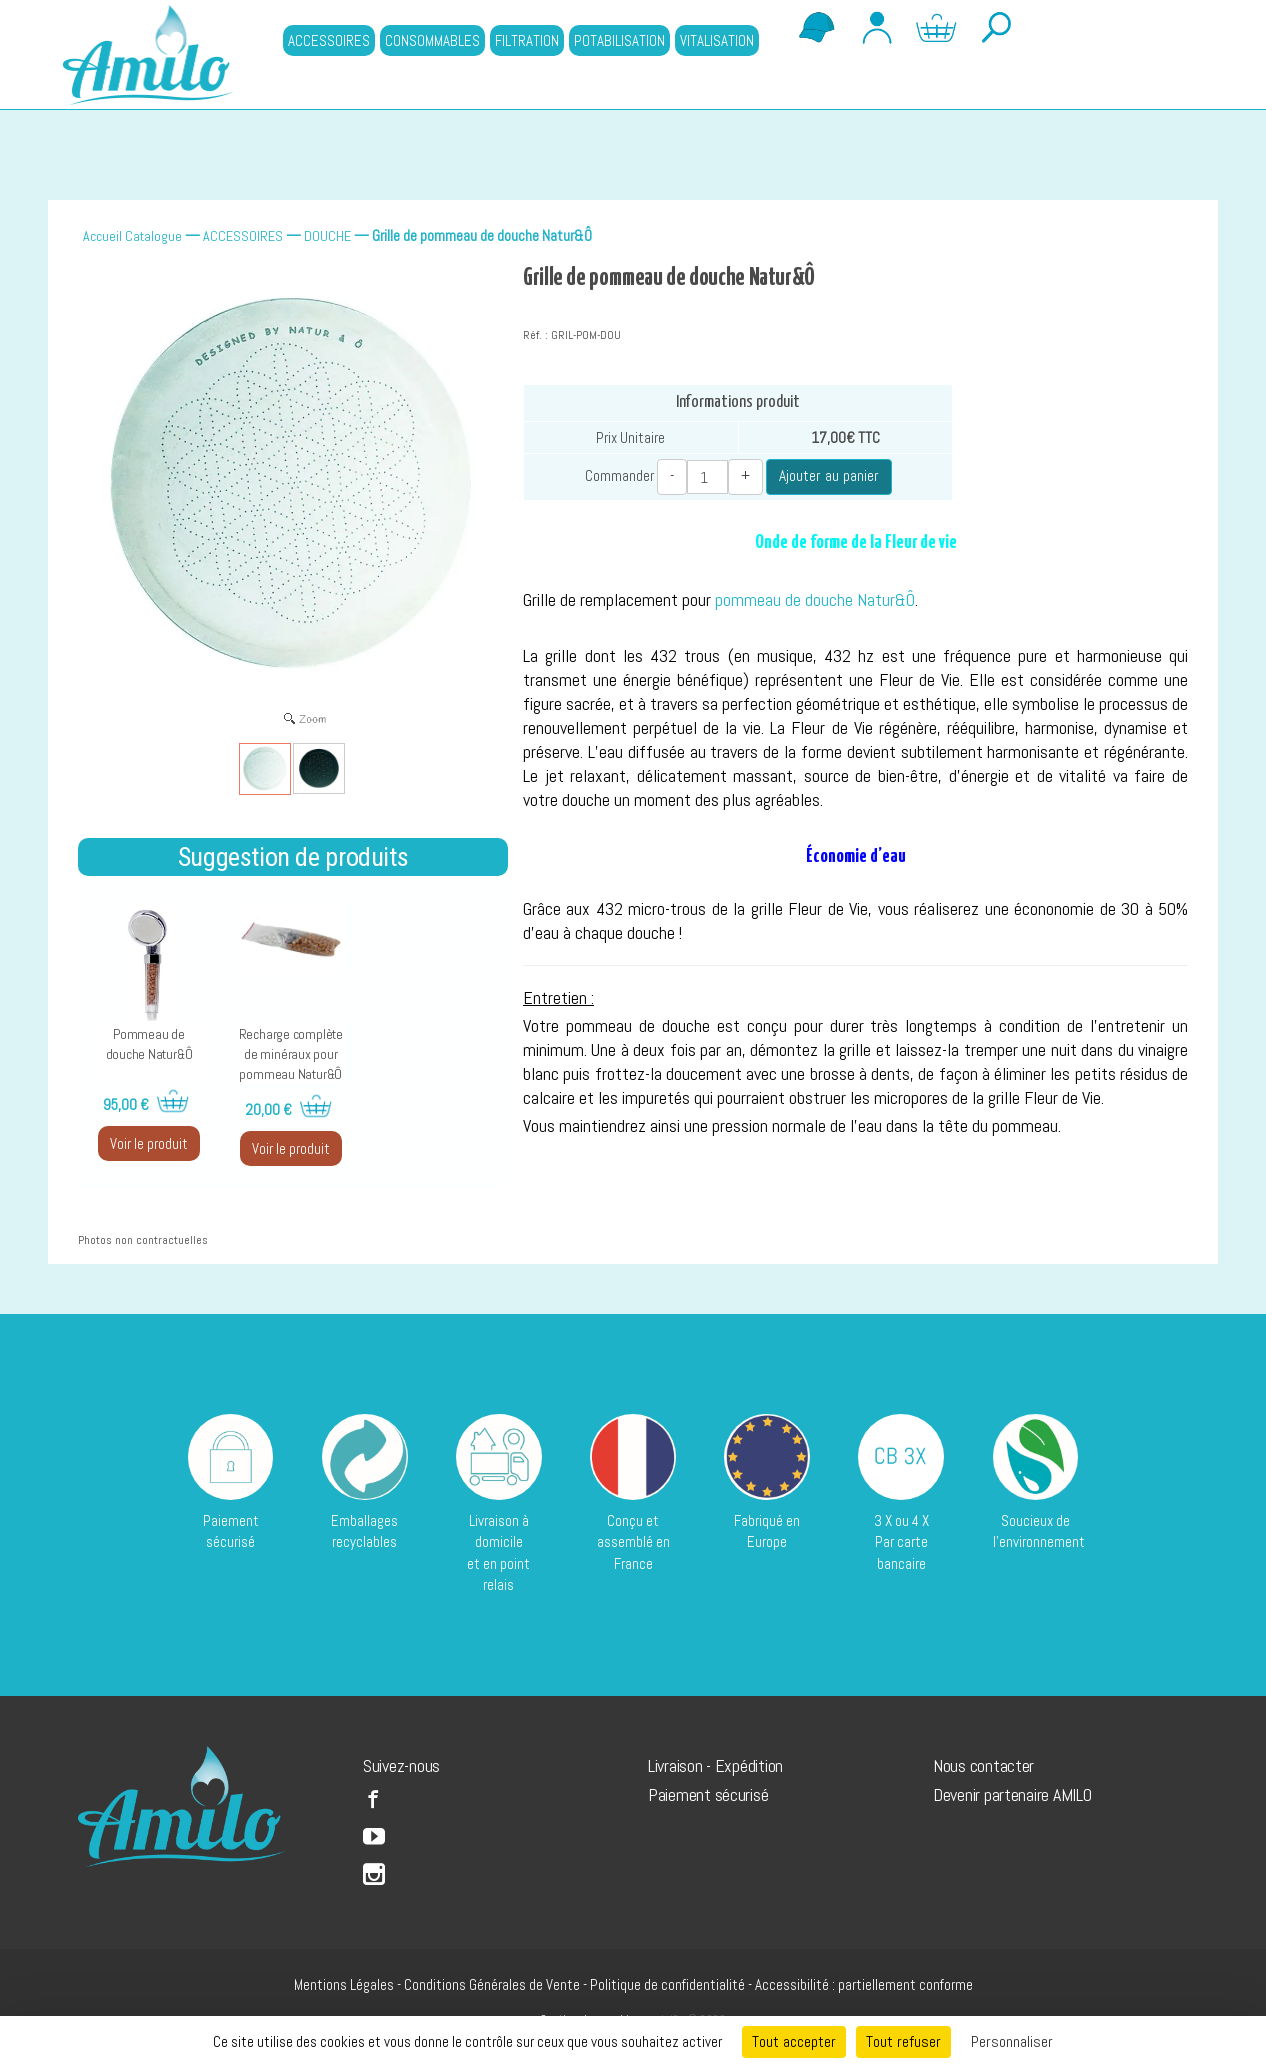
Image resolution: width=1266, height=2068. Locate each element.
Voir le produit (149, 1143)
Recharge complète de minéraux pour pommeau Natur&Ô (291, 1054)
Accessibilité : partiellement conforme (864, 1984)
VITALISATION (717, 40)
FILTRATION (527, 40)
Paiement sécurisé (708, 1794)
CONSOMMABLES (432, 40)
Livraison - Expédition (715, 1765)
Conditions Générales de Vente (492, 1984)
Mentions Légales (344, 1984)
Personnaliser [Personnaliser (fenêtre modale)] (1012, 2041)
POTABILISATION (619, 40)
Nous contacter (983, 1765)
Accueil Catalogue (132, 236)
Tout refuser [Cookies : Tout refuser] (903, 2041)
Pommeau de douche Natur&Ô (149, 1044)
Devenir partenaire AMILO (1012, 1794)
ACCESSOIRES (329, 40)
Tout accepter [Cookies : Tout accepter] (794, 2041)
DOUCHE (327, 236)
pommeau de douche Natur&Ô (815, 599)
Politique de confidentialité (667, 1984)
